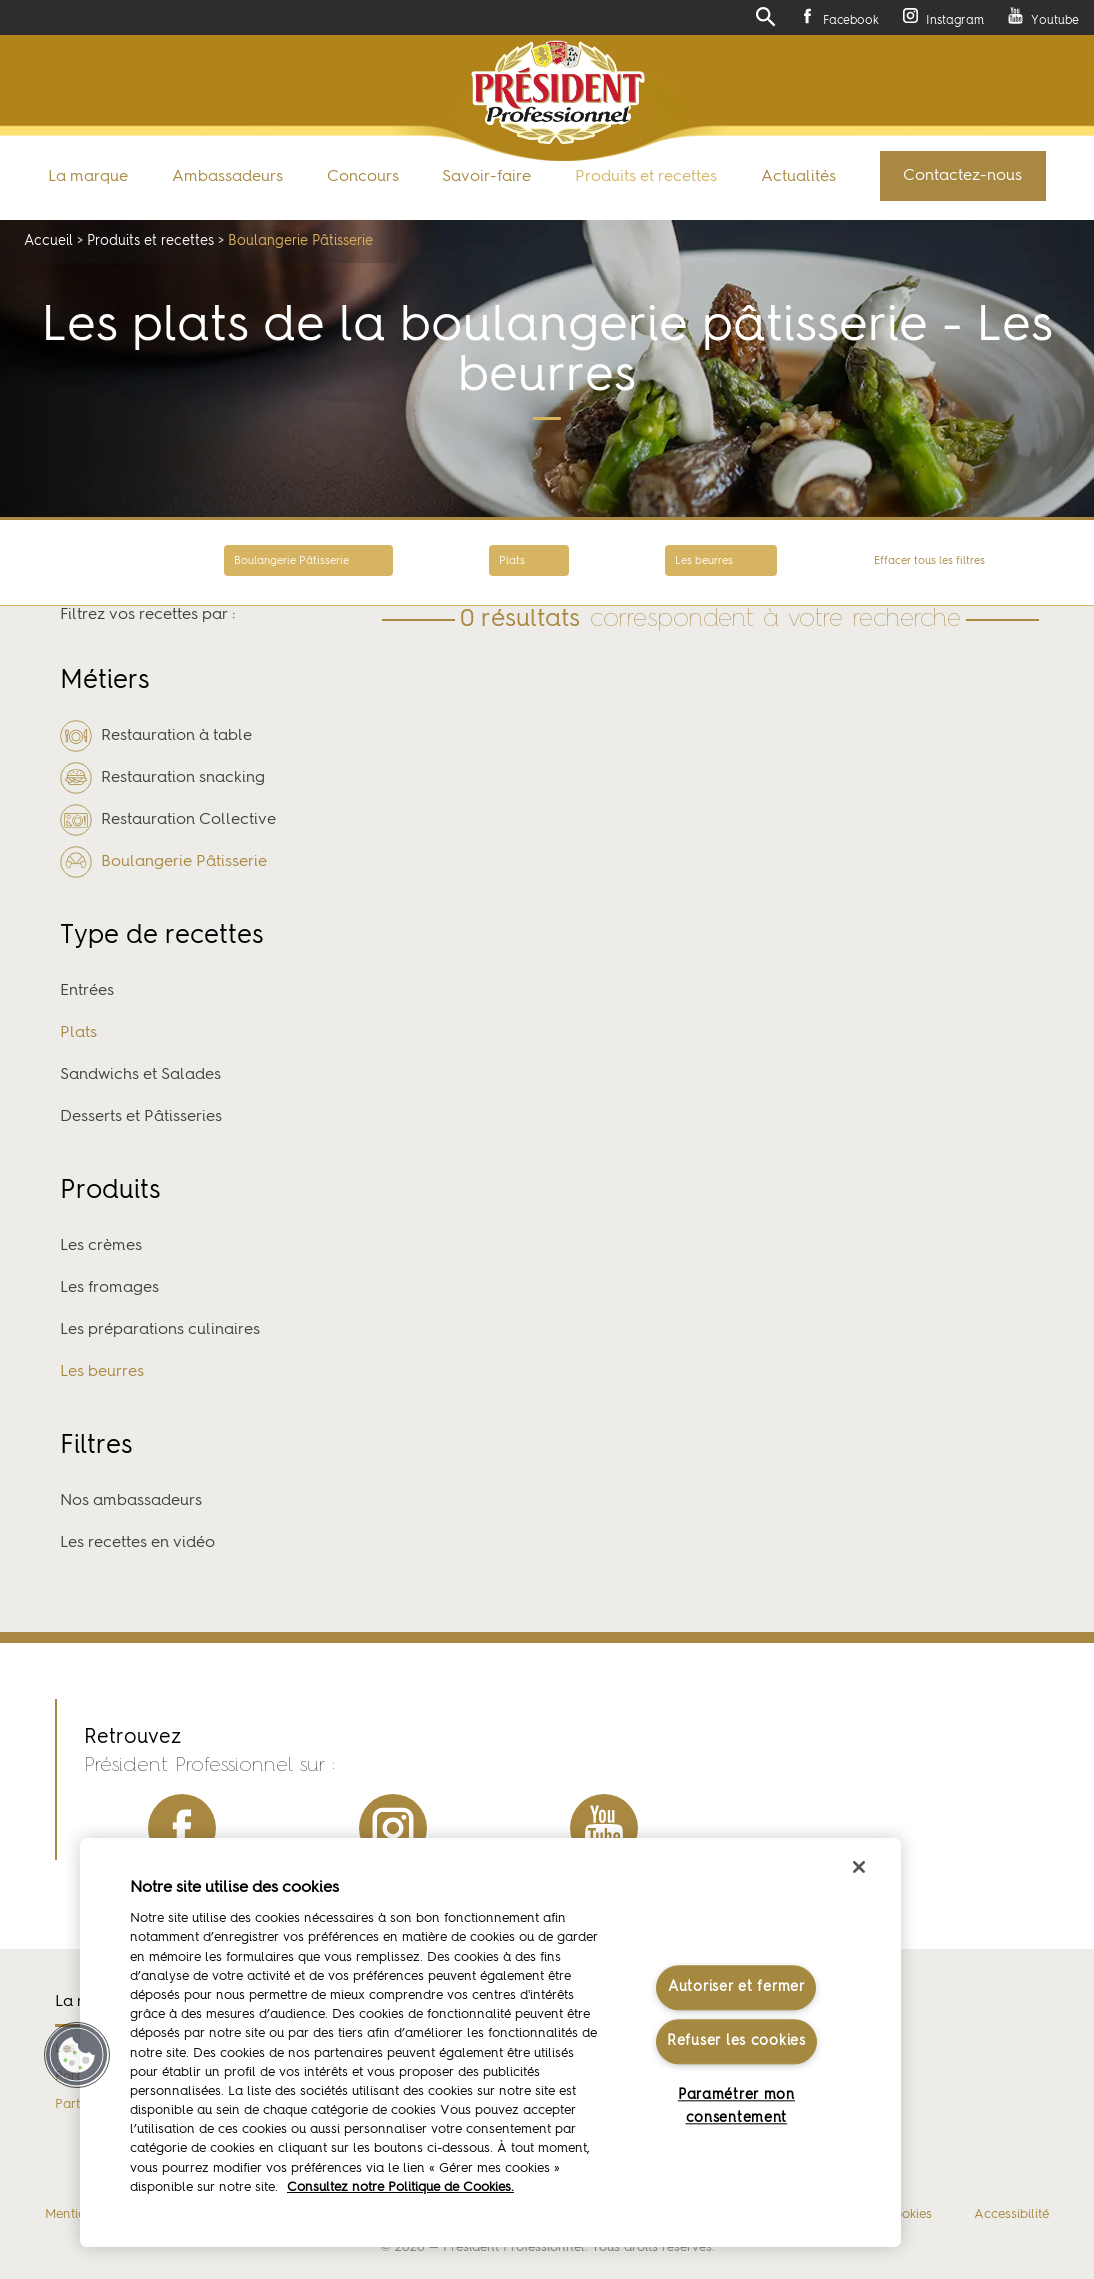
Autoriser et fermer (736, 1987)
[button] (77, 2055)
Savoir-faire (486, 177)
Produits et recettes (646, 177)
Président (557, 92)
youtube (604, 1828)
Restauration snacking (162, 778)
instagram (393, 1828)
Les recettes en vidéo (137, 1543)
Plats (512, 561)
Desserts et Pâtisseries (141, 1117)
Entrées (87, 991)
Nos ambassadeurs (131, 1501)
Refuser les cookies (736, 2042)
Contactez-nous (962, 176)
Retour (88, 562)
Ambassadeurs (227, 177)
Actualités (798, 177)
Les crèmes (101, 1246)
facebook (182, 1828)
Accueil (48, 241)
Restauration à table (156, 736)
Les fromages (109, 1288)
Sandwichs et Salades (140, 1075)
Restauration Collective (168, 820)
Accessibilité (1011, 2214)
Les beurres (704, 561)
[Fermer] (859, 1867)
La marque (88, 177)
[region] (490, 2042)
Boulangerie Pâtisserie (291, 561)
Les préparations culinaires (160, 1330)
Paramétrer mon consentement (736, 2106)
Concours (363, 177)
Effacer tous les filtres (929, 561)
